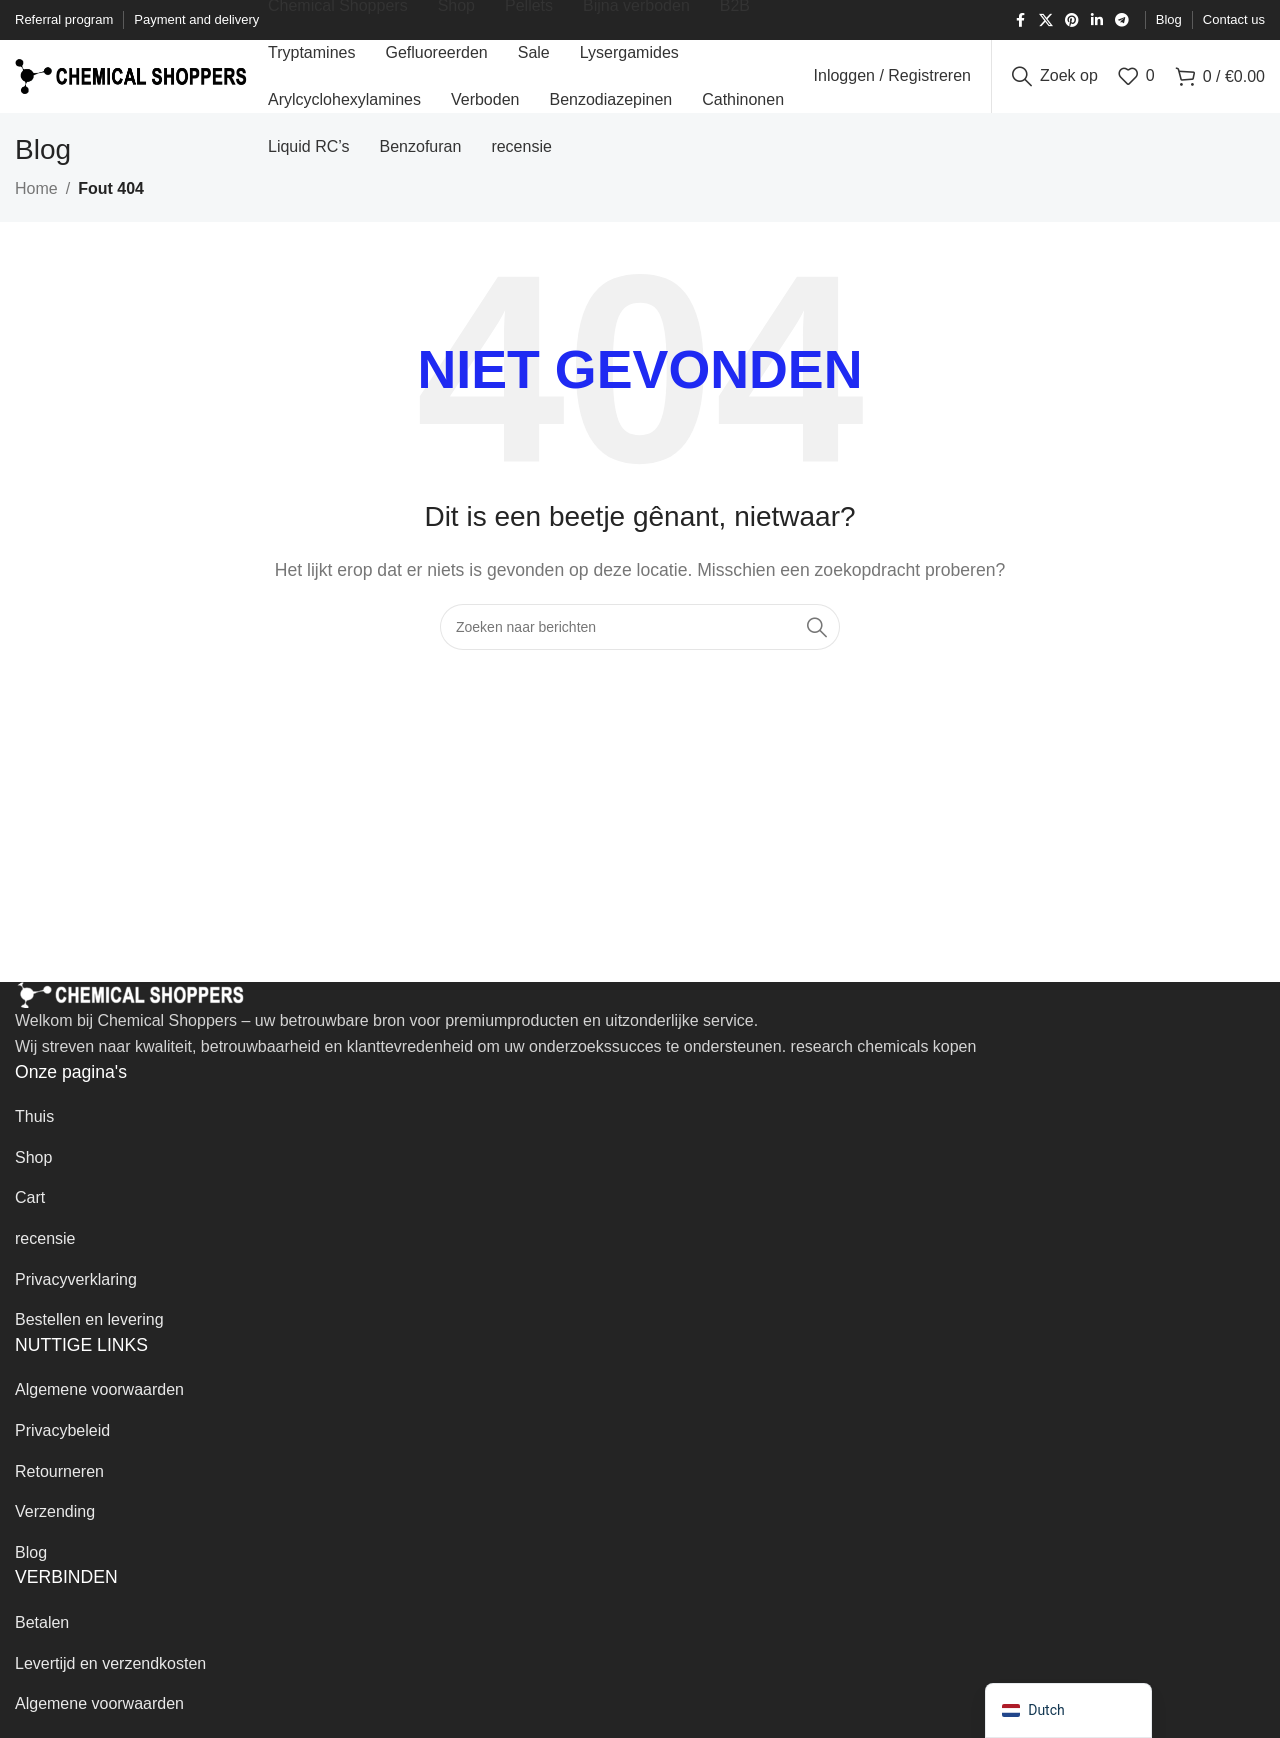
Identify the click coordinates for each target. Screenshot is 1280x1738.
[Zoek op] (1055, 85)
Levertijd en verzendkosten (110, 1680)
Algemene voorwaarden (99, 1407)
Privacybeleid (62, 1447)
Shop (33, 1174)
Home (36, 206)
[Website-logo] (131, 83)
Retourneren (59, 1488)
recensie (45, 1255)
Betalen (42, 1639)
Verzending (55, 1529)
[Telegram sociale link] (1122, 20)
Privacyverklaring (76, 1296)
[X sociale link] (1046, 20)
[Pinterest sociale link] (1072, 20)
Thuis (34, 1134)
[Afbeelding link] (130, 1011)
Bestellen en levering (89, 1337)
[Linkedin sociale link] (1097, 20)
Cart (30, 1215)
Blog (31, 1569)
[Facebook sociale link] (1021, 20)
